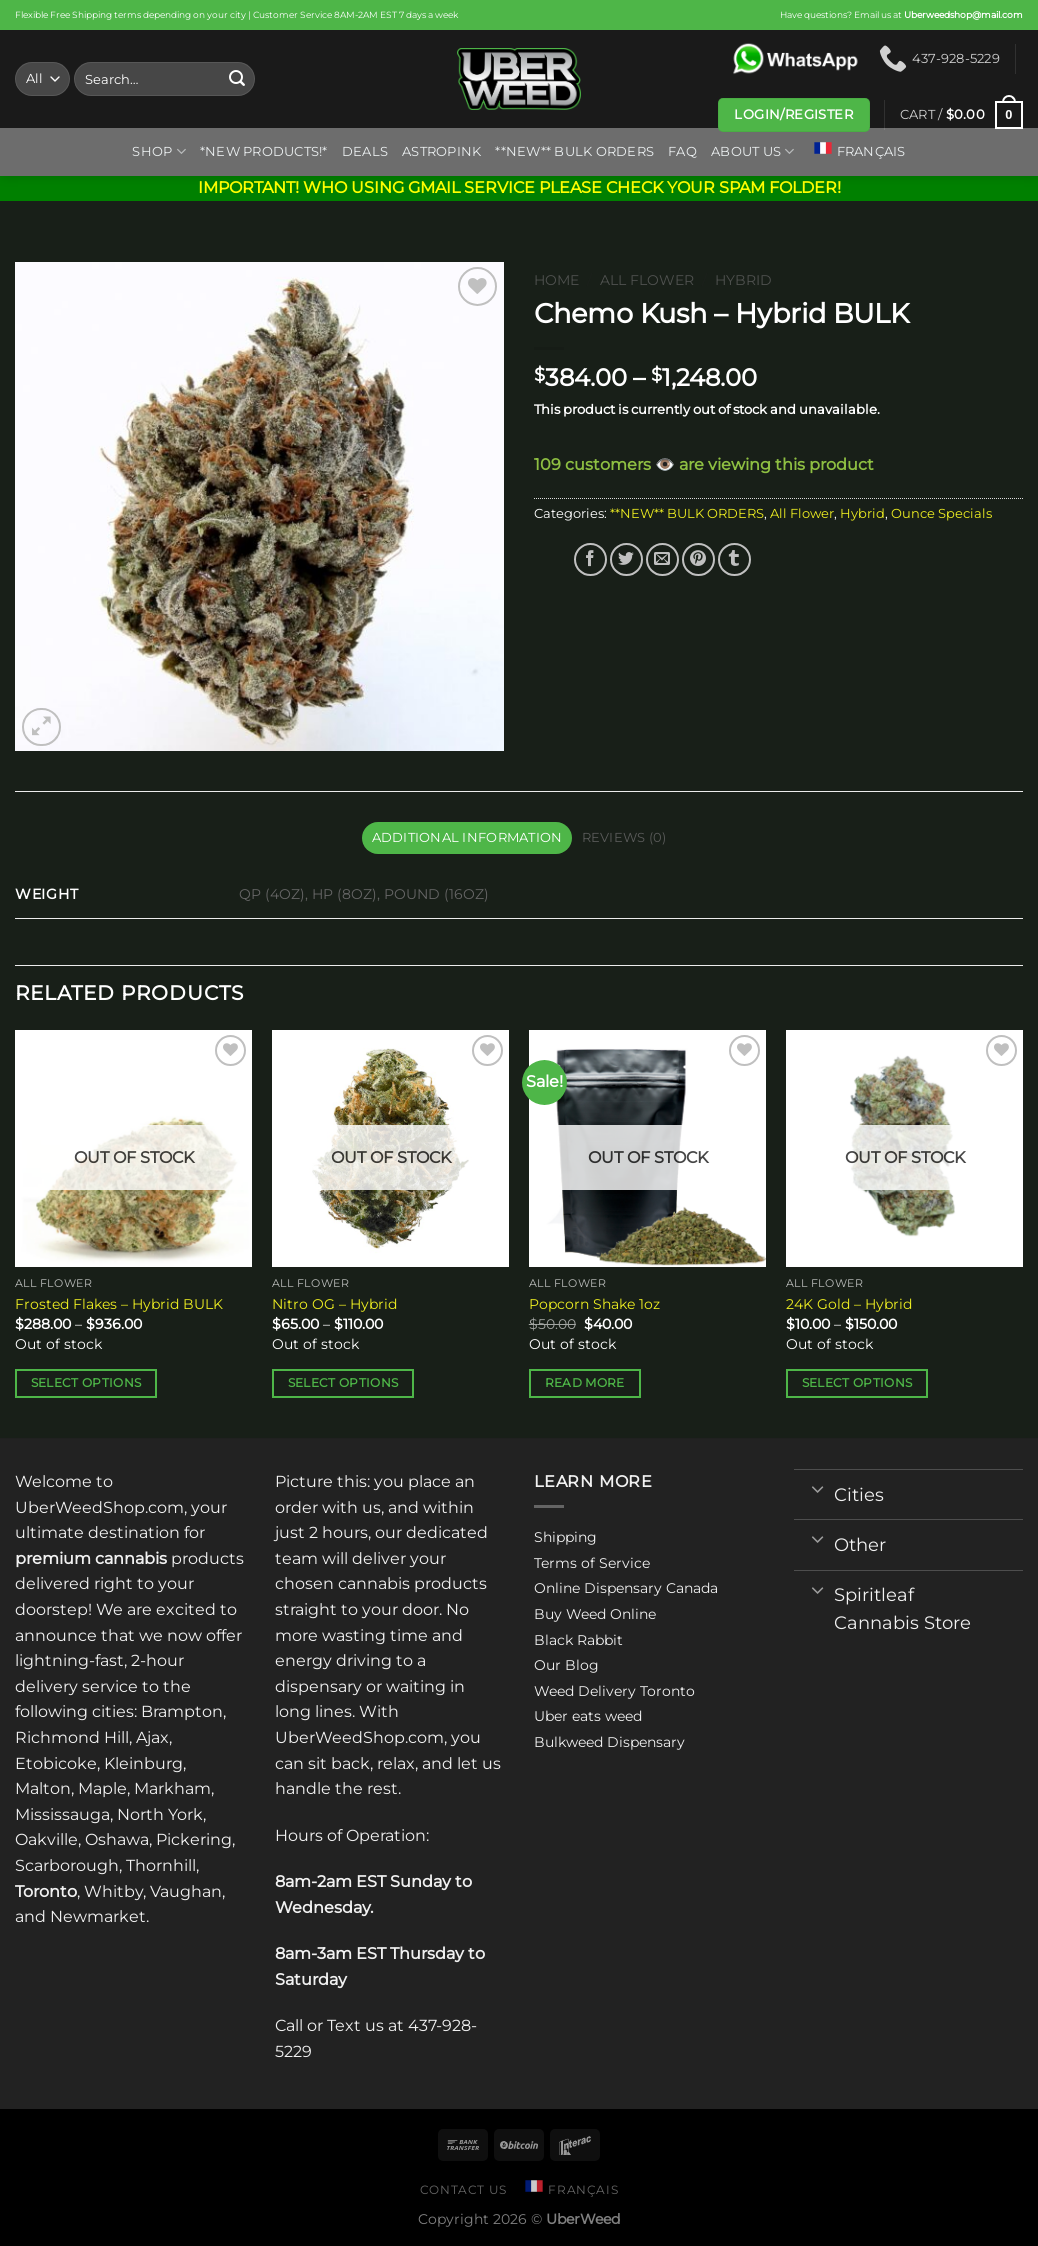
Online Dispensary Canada (626, 1588)
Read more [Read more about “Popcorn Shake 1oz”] (585, 1383)
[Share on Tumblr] (734, 559)
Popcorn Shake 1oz (594, 1304)
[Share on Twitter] (626, 559)
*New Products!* (264, 151)
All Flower (647, 280)
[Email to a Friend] (662, 559)
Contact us (463, 2189)
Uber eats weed (588, 1716)
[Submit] (237, 79)
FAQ (682, 151)
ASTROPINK (441, 151)
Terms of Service (592, 1563)
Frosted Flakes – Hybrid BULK (119, 1304)
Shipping (565, 1537)
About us (753, 151)
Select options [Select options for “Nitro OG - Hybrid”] (343, 1383)
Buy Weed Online (595, 1614)
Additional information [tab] (467, 837)
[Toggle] (818, 1488)
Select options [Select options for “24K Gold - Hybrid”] (857, 1383)
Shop (158, 151)
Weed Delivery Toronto (614, 1691)
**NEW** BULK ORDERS (574, 151)
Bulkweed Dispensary (609, 1742)
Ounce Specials (941, 513)
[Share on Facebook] (590, 559)
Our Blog (566, 1665)
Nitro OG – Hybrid (334, 1304)
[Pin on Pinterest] (698, 559)
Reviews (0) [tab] (624, 837)
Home (556, 280)
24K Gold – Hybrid (849, 1304)
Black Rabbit (578, 1640)
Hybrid (743, 280)
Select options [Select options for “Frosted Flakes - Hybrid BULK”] (86, 1383)
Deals (365, 151)
